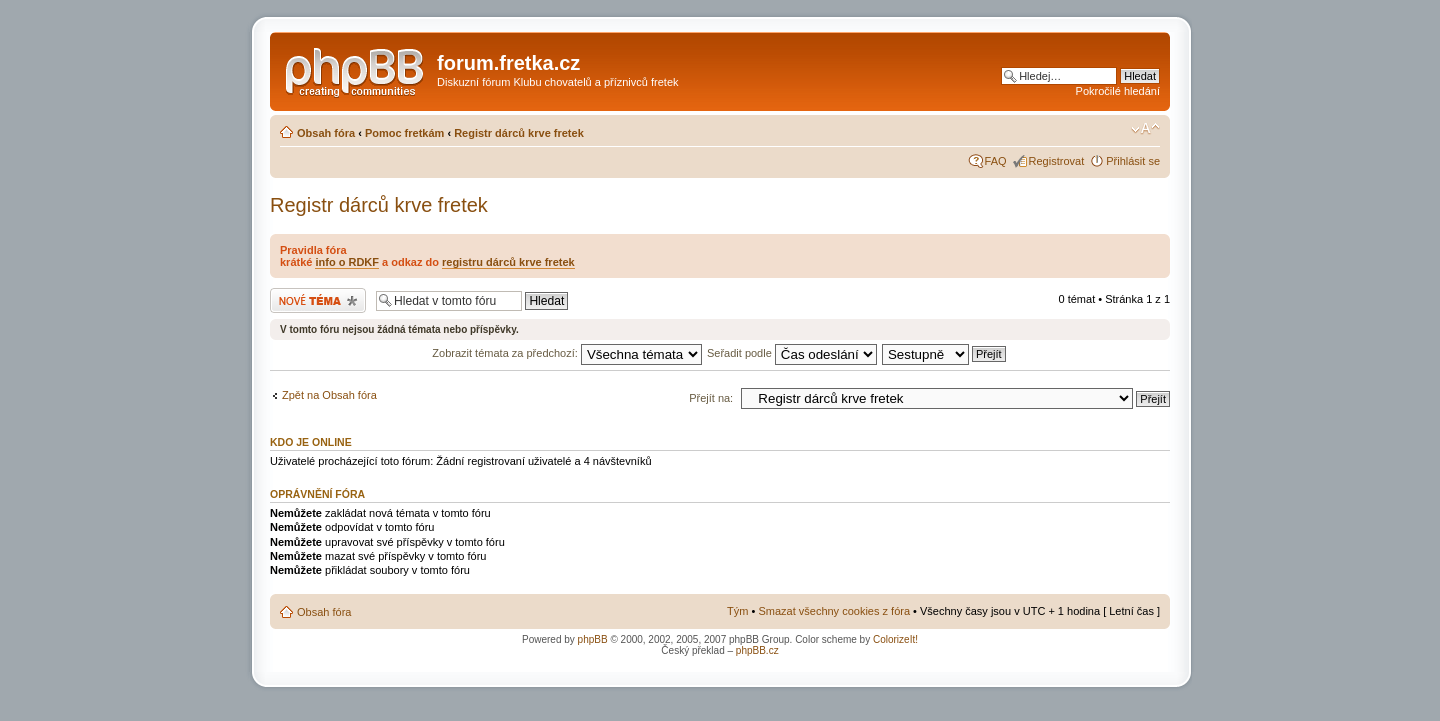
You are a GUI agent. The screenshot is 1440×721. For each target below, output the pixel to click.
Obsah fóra (326, 133)
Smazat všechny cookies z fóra (834, 611)
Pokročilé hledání (1118, 91)
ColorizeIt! (895, 639)
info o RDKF (347, 262)
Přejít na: (711, 398)
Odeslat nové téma (318, 300)
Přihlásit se (1133, 161)
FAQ (996, 161)
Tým (737, 611)
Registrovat (1057, 161)
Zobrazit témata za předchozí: (567, 353)
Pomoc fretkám (404, 133)
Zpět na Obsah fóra (329, 395)
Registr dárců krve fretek (519, 133)
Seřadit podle (792, 353)
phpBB (593, 639)
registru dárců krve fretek (508, 262)
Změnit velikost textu (1145, 129)
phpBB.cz (757, 650)
